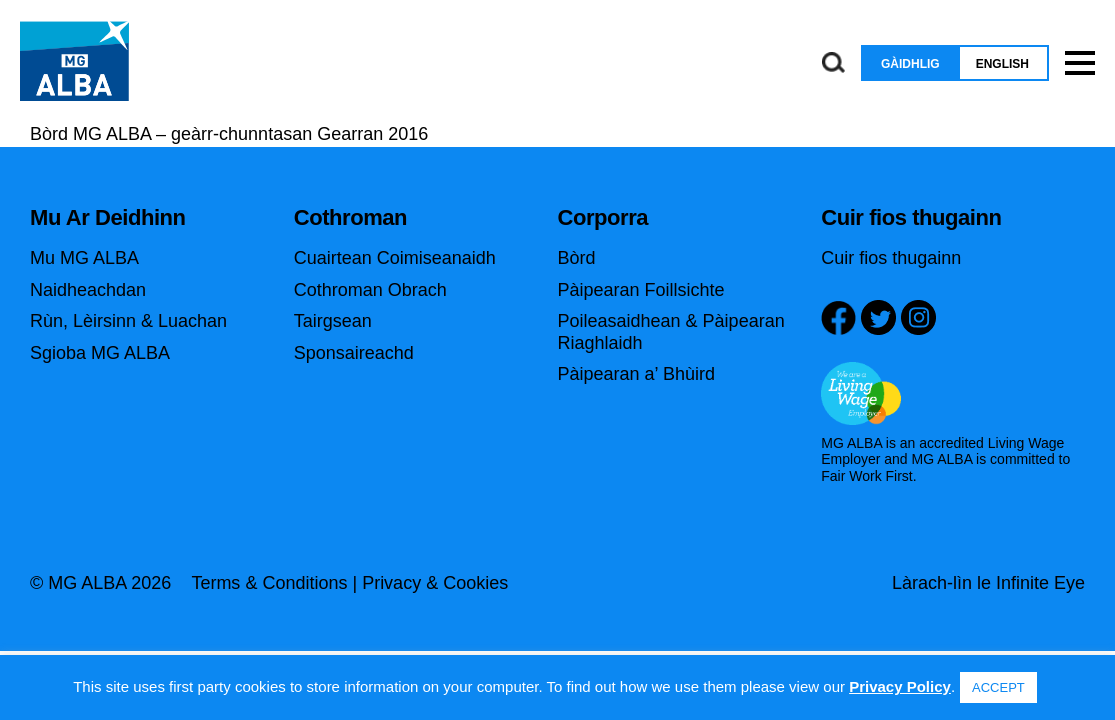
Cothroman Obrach (370, 290)
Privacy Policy (900, 686)
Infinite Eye (1040, 583)
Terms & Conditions (269, 583)
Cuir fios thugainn (891, 258)
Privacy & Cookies (435, 583)
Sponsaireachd (354, 353)
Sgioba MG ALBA (100, 353)
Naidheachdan (88, 290)
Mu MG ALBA (84, 258)
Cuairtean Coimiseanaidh (395, 258)
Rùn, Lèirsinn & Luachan (128, 321)
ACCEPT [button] (998, 687)
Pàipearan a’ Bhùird (636, 374)
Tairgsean (333, 321)
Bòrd (577, 258)
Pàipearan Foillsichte (641, 290)
